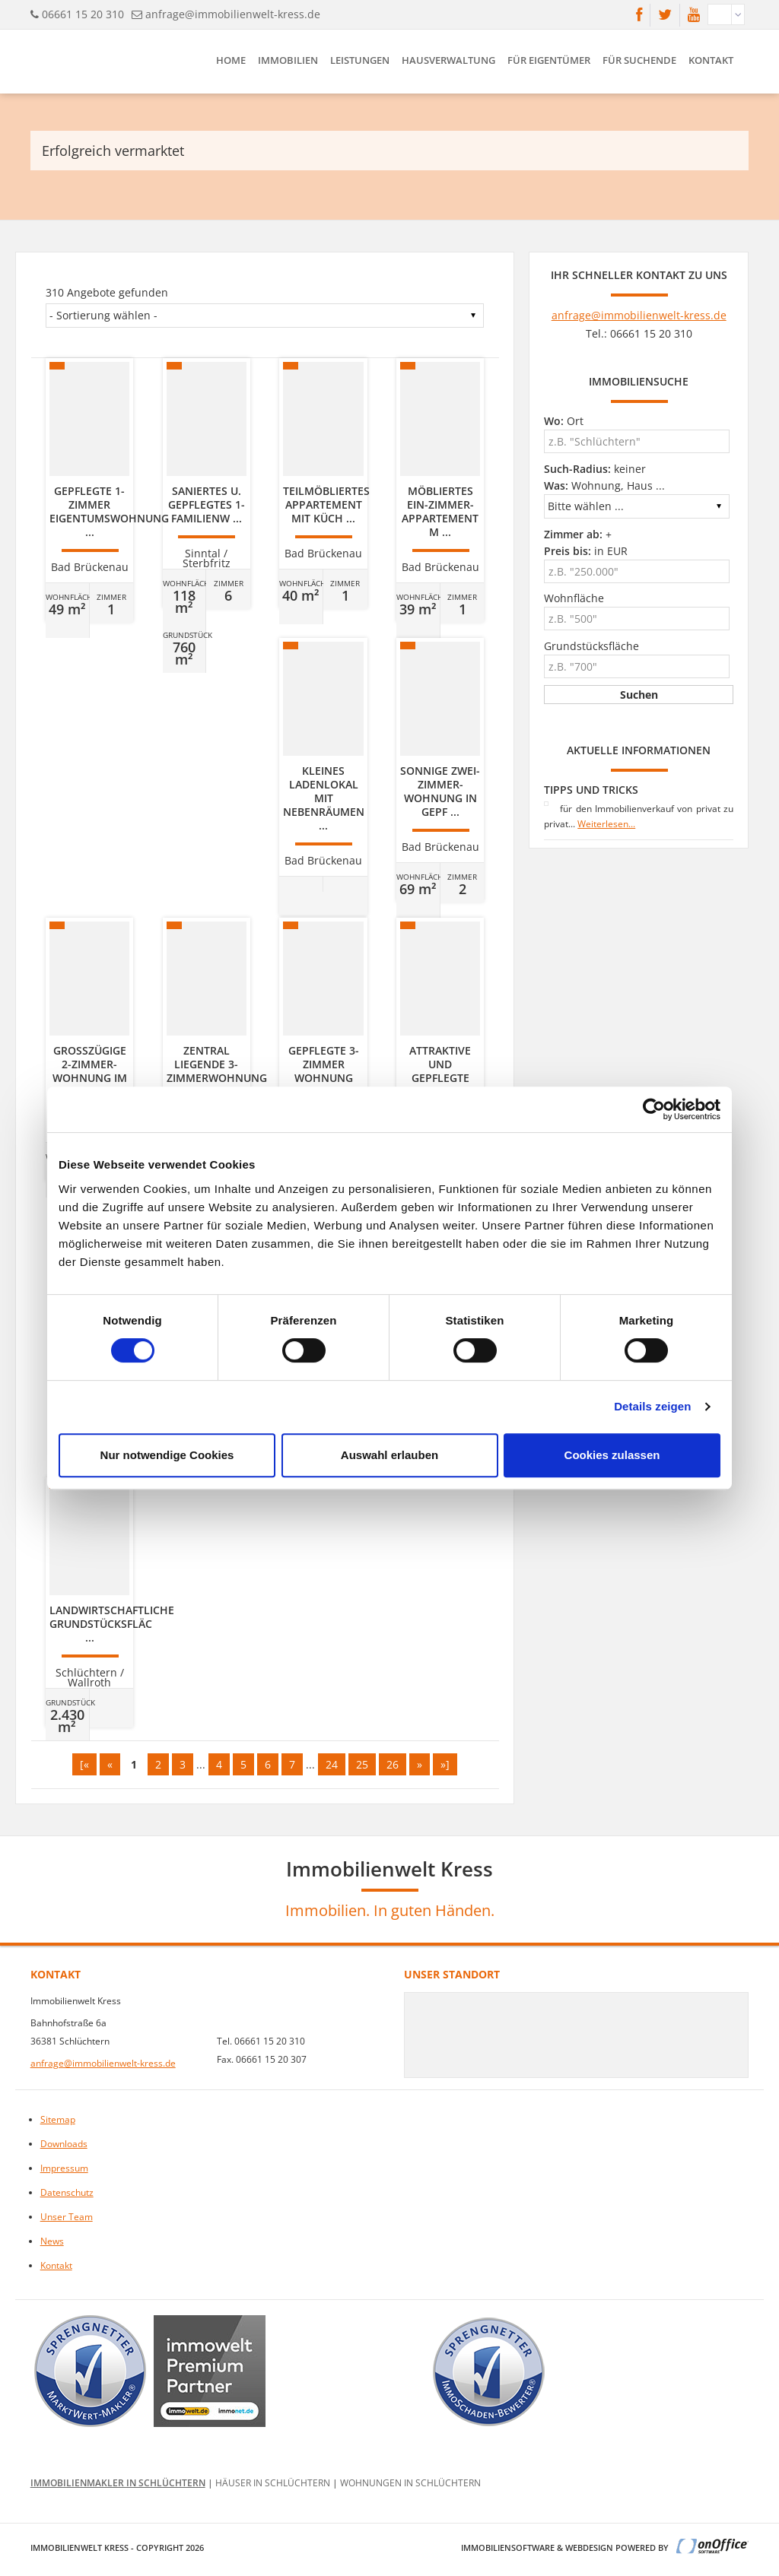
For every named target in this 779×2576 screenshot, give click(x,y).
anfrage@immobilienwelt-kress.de (232, 14)
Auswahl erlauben (389, 1454)
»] (445, 1764)
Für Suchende (639, 60)
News (52, 2241)
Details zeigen (652, 1406)
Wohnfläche (574, 598)
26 (392, 1764)
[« (84, 1764)
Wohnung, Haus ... (604, 485)
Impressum (64, 2168)
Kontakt (710, 60)
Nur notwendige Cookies (167, 1454)
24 (332, 1764)
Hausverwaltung (448, 60)
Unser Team (66, 2216)
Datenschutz (67, 2192)
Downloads (63, 2143)
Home (231, 60)
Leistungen (360, 60)
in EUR (586, 551)
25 (362, 1764)
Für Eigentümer (548, 60)
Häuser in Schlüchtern (272, 2482)
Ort (563, 421)
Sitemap (57, 2119)
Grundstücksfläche (591, 646)
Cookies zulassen (612, 1454)
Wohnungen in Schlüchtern (410, 2482)
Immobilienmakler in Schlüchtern (117, 2482)
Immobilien (288, 60)
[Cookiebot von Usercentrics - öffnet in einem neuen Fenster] (653, 1109)
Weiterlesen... (606, 823)
